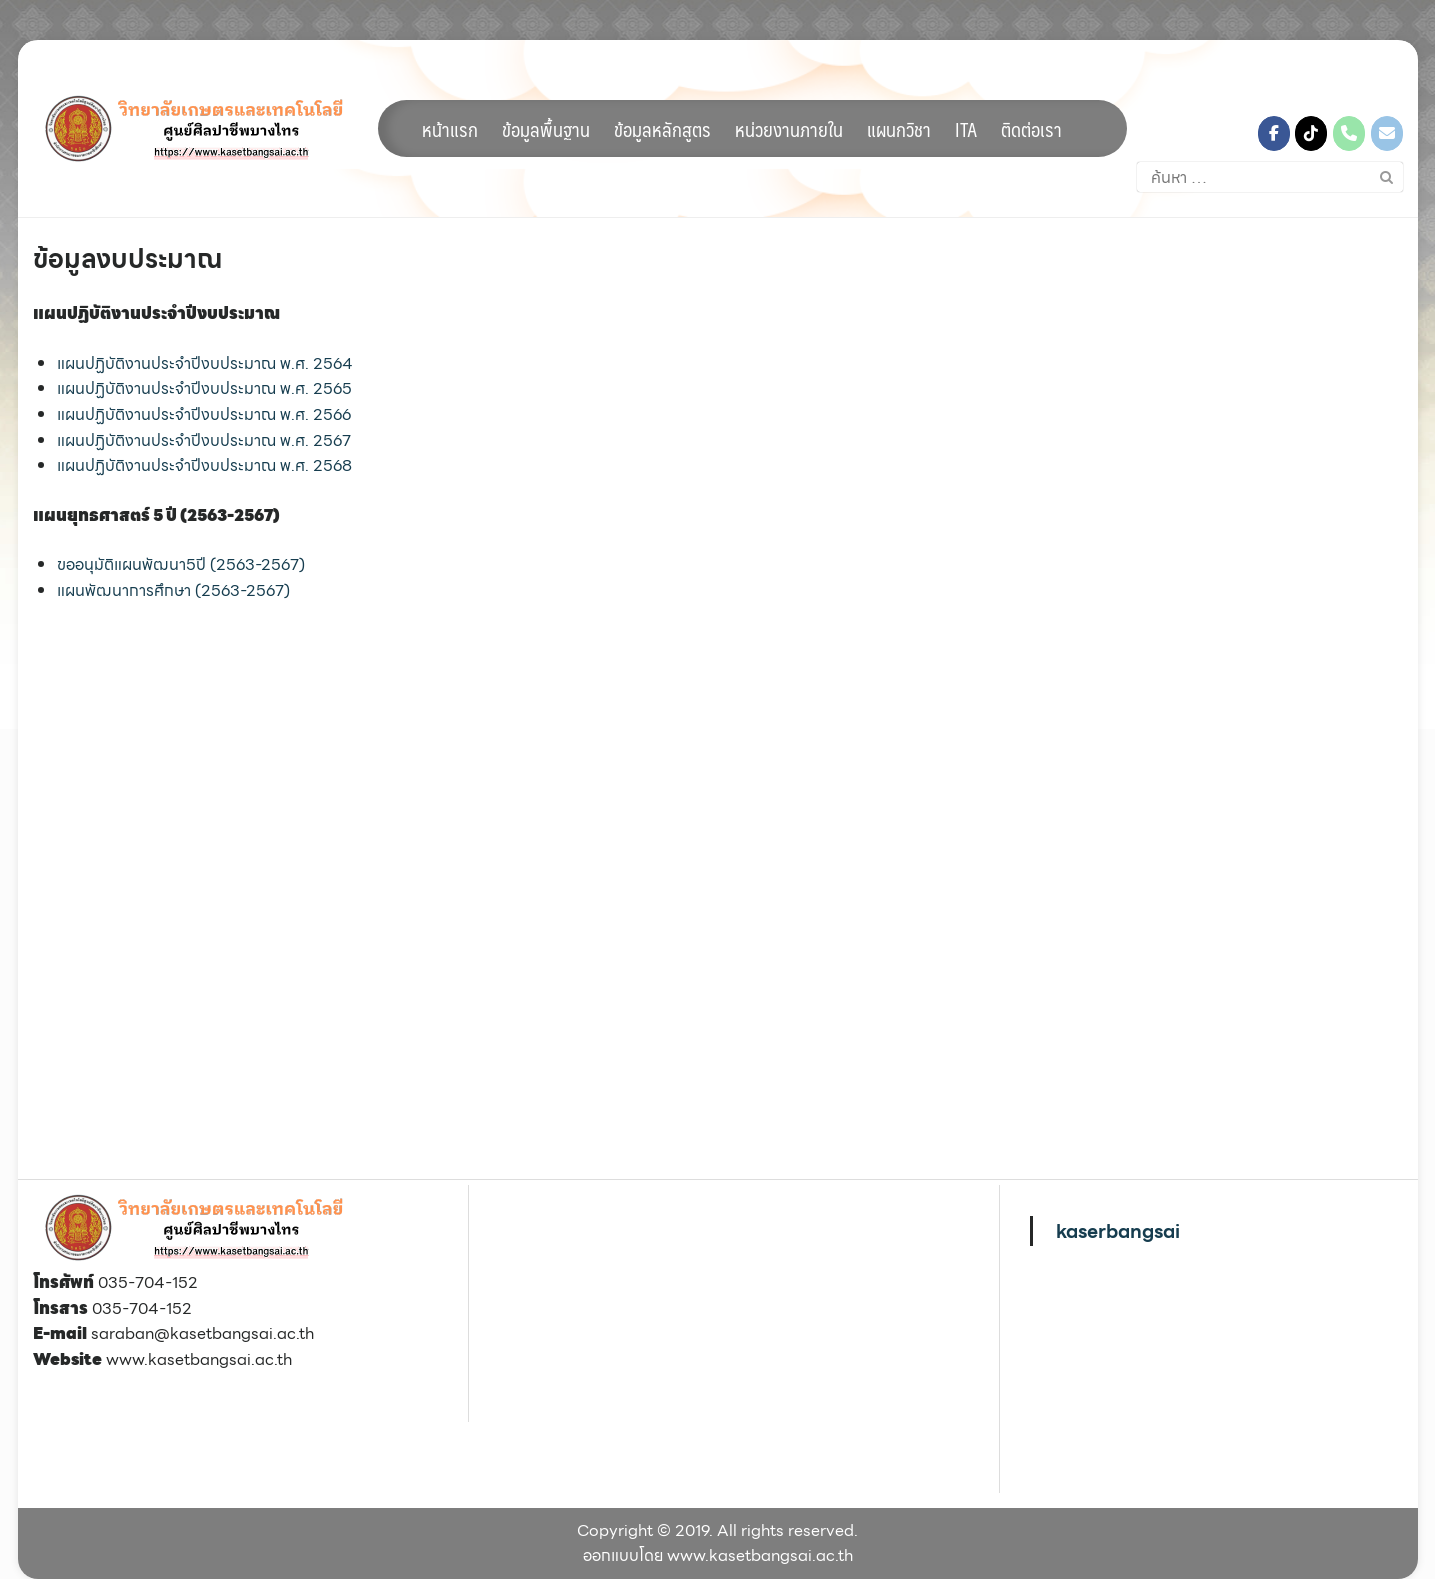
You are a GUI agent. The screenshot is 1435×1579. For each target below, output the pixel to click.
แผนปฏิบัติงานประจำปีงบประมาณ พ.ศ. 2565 (204, 388)
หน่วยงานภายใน (789, 129)
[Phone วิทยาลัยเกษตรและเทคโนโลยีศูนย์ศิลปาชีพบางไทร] (1349, 133)
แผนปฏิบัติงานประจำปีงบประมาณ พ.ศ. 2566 (204, 414)
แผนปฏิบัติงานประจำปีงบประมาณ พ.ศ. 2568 (204, 465)
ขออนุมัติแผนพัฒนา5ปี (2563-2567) (181, 564)
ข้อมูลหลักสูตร (662, 129)
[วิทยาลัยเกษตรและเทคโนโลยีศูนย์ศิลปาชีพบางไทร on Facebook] (1274, 133)
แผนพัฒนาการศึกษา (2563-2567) (173, 590)
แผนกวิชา (899, 129)
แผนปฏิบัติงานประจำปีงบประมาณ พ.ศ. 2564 (205, 363)
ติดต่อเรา (1031, 129)
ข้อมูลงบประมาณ (127, 258)
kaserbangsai (1118, 1231)
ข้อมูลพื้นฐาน (546, 129)
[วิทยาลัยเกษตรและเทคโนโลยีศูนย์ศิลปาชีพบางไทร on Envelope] (1387, 133)
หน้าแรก (450, 129)
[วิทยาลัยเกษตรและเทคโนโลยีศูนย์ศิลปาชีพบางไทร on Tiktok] (1311, 133)
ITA (966, 129)
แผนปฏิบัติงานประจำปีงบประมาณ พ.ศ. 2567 (204, 440)
